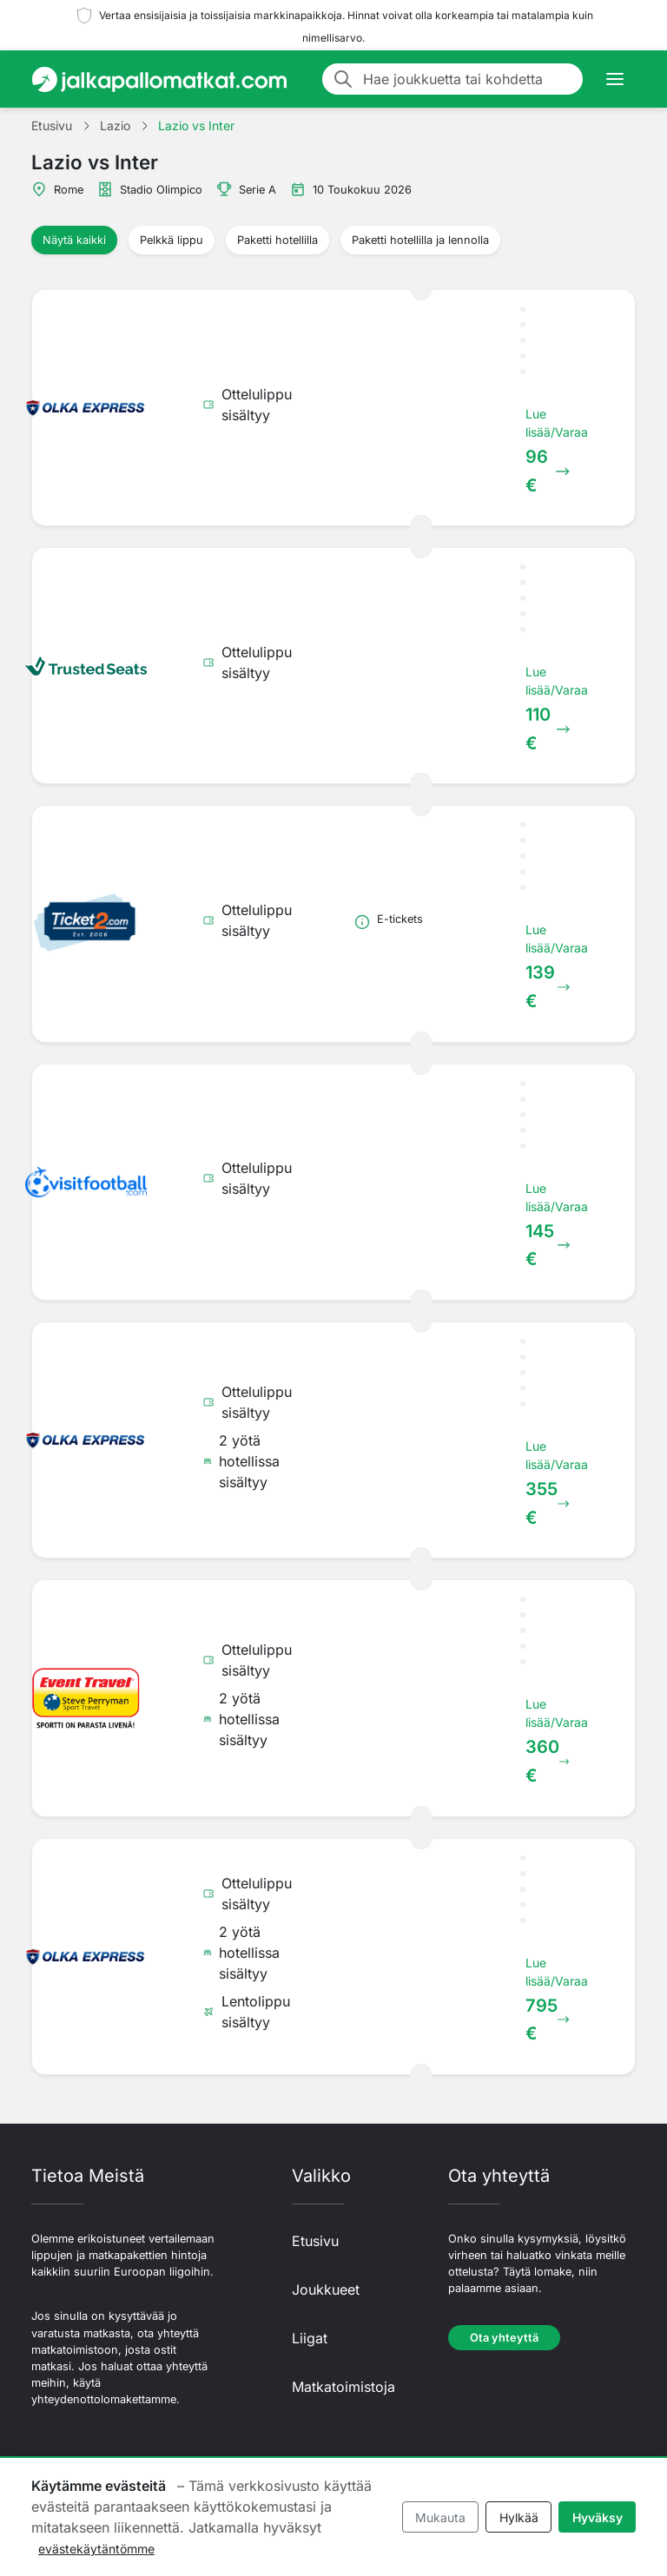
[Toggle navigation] (615, 79)
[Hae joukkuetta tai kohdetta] (468, 79)
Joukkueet (326, 2289)
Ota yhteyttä (504, 2337)
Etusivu (315, 2241)
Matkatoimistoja (343, 2386)
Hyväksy (597, 2517)
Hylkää (518, 2517)
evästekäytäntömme (96, 2548)
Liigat (309, 2338)
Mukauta (440, 2517)
